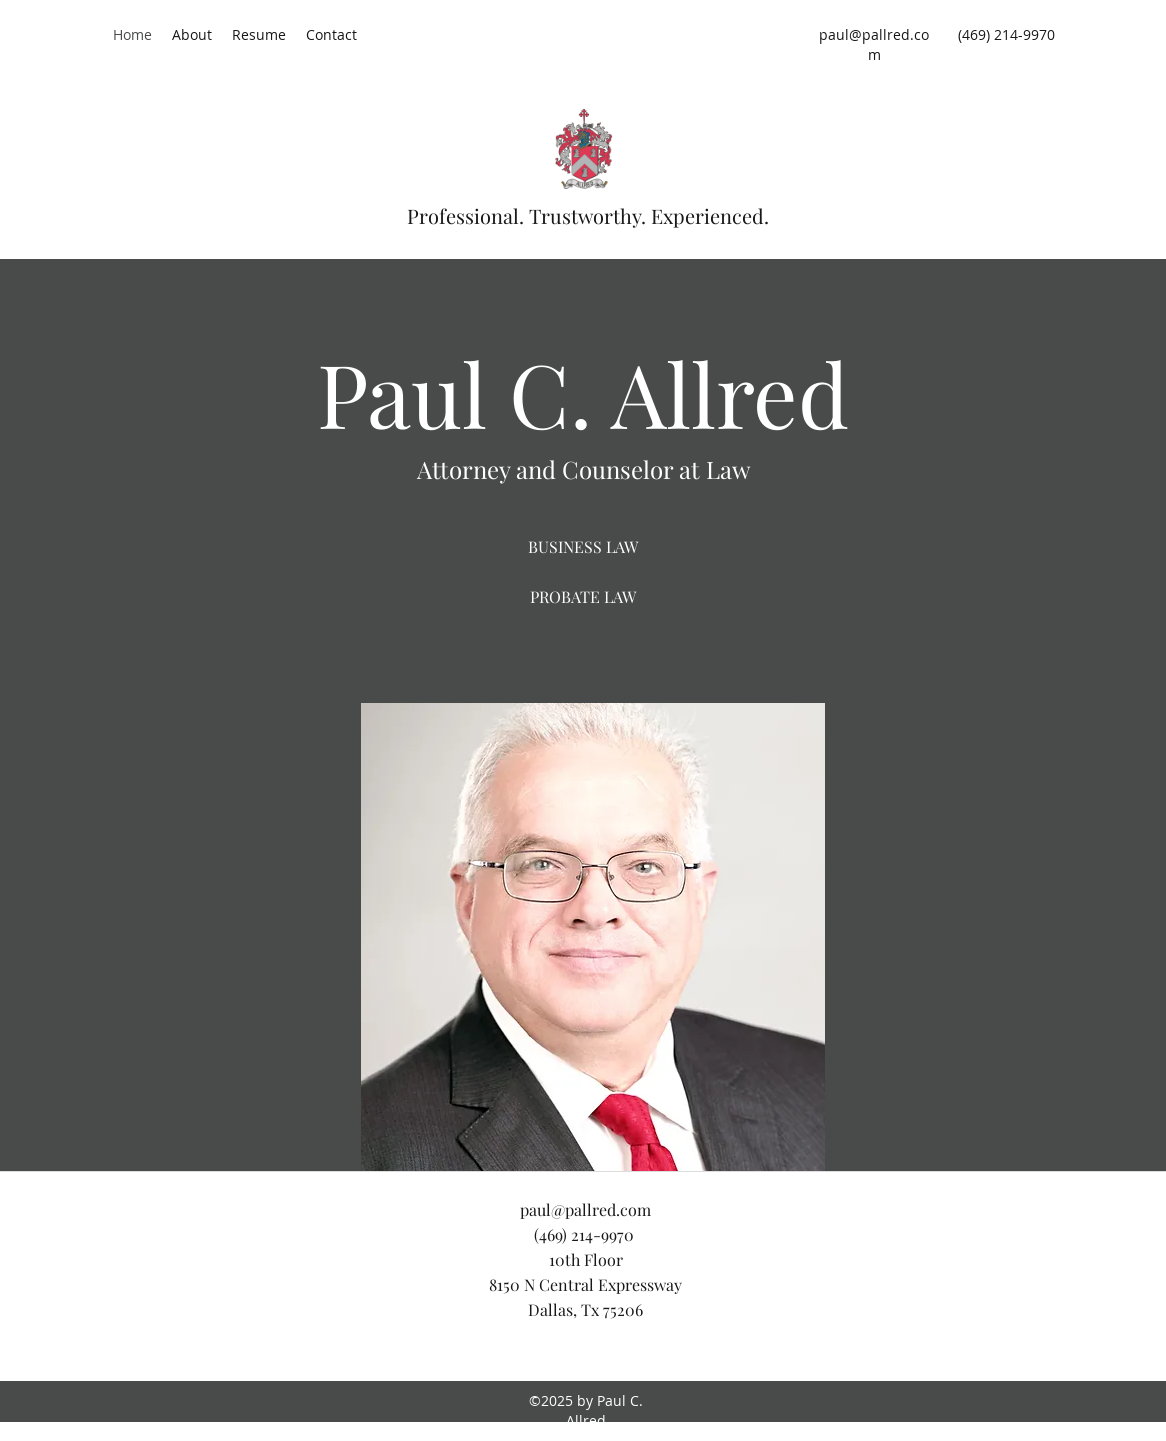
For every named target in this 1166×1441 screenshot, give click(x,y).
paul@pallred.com (874, 44)
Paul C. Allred (583, 392)
